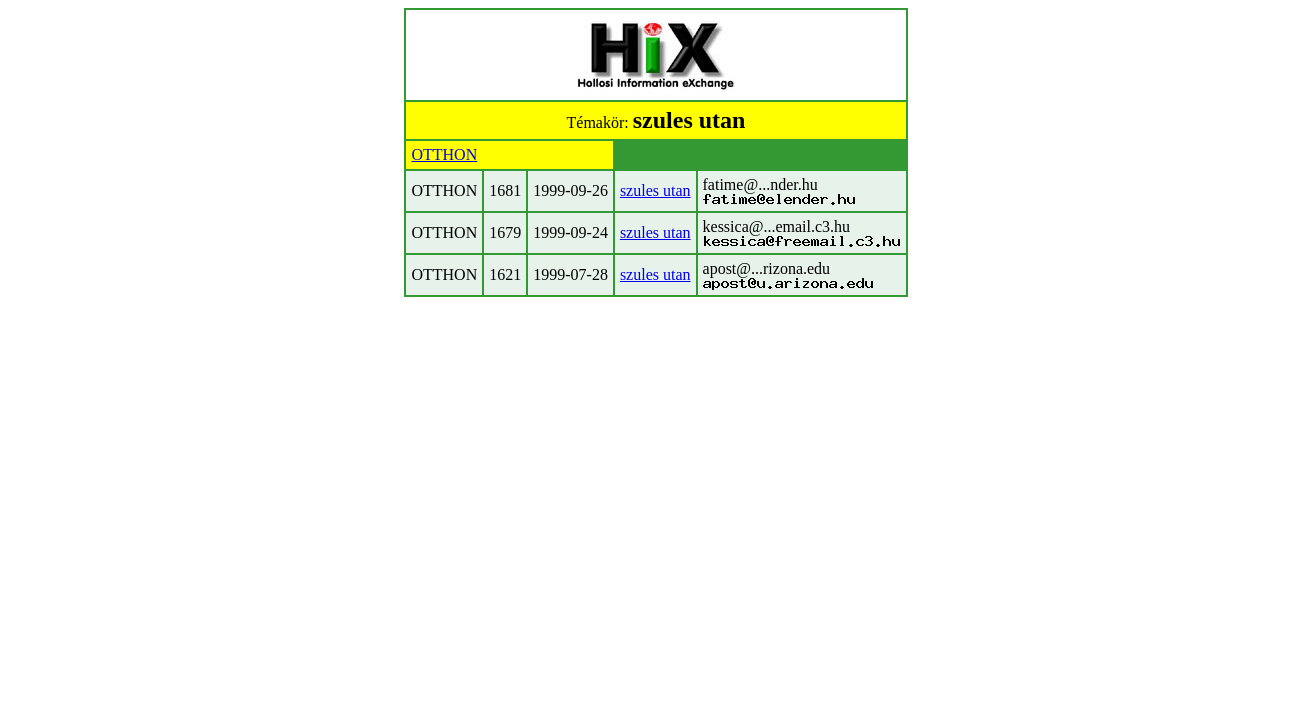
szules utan (655, 190)
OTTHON (444, 154)
